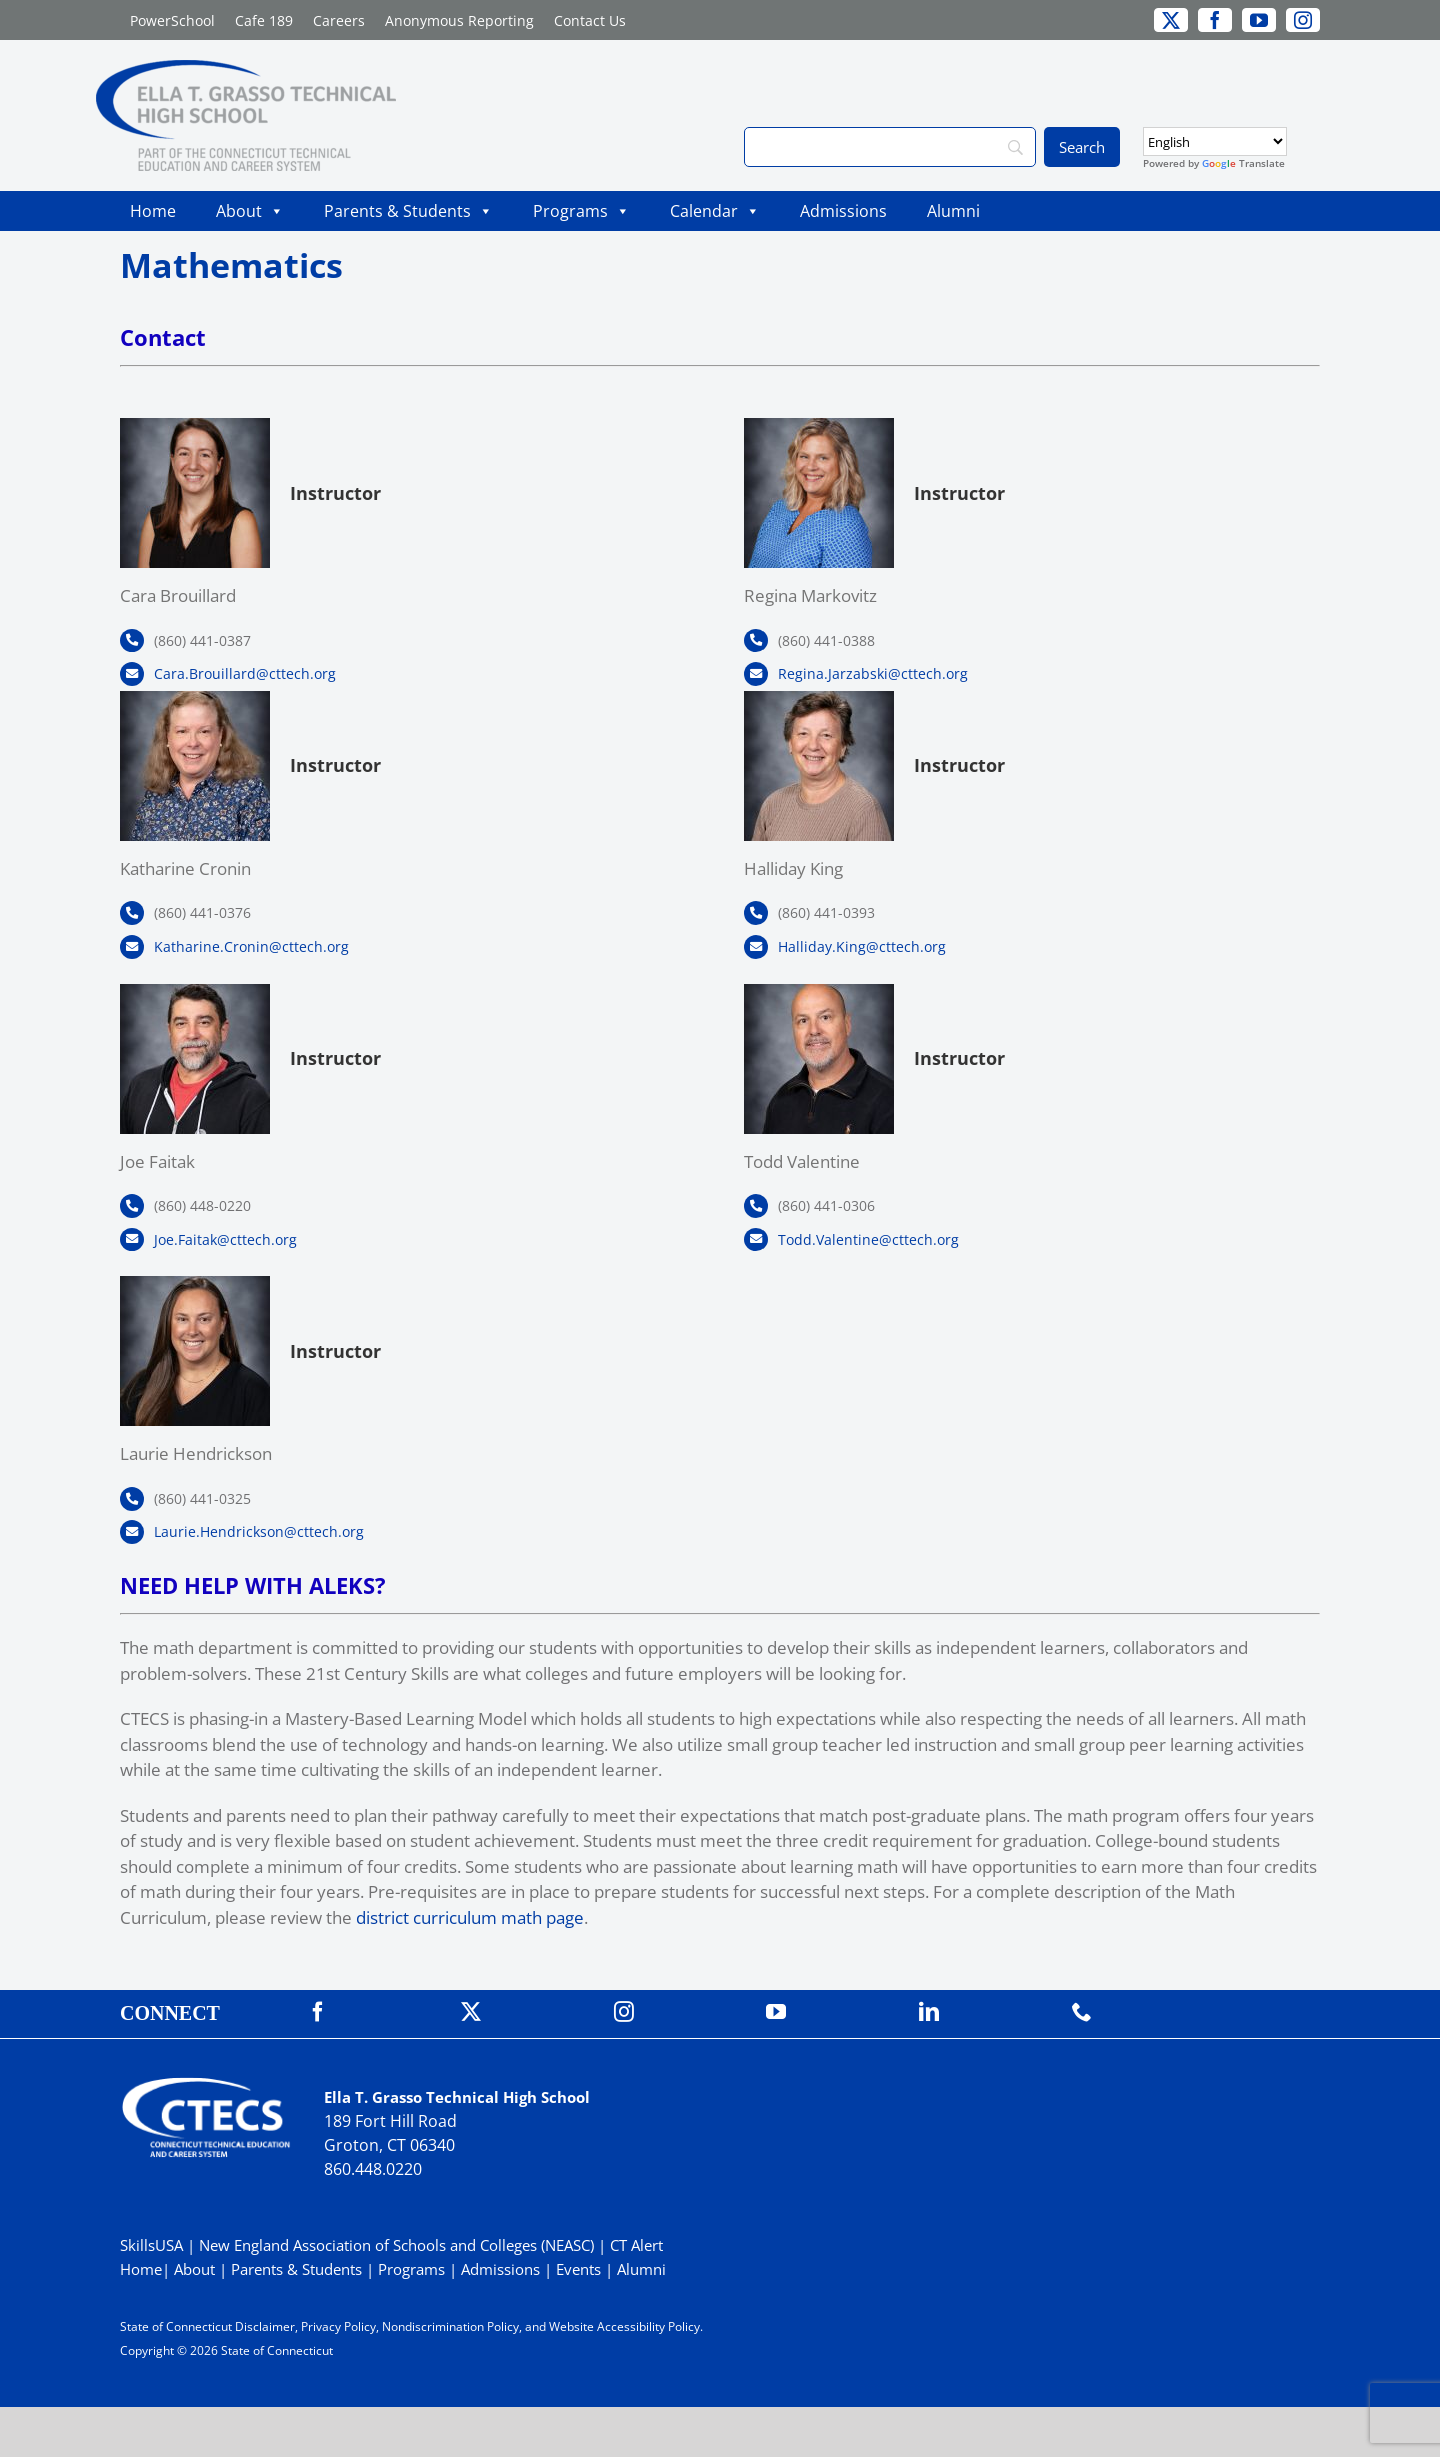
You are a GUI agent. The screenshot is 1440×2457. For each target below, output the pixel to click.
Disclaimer (265, 2326)
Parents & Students (408, 211)
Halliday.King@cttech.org (862, 946)
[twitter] (1171, 20)
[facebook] (1215, 20)
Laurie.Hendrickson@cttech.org (259, 1531)
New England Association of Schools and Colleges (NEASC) (396, 2245)
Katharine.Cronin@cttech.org (251, 946)
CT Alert (636, 2245)
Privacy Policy (338, 2326)
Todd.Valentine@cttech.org (868, 1239)
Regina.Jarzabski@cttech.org (873, 673)
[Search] (890, 147)
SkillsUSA (153, 2245)
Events (578, 2269)
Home (153, 211)
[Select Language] (1215, 141)
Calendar (715, 211)
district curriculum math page (470, 1917)
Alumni (953, 211)
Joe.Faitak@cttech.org (225, 1239)
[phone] (1082, 2012)
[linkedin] (929, 2012)
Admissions (843, 211)
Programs (581, 211)
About (250, 211)
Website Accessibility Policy (624, 2326)
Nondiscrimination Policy (450, 2326)
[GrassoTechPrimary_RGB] (246, 68)
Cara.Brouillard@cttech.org (245, 673)
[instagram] (1303, 20)
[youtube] (1259, 20)
